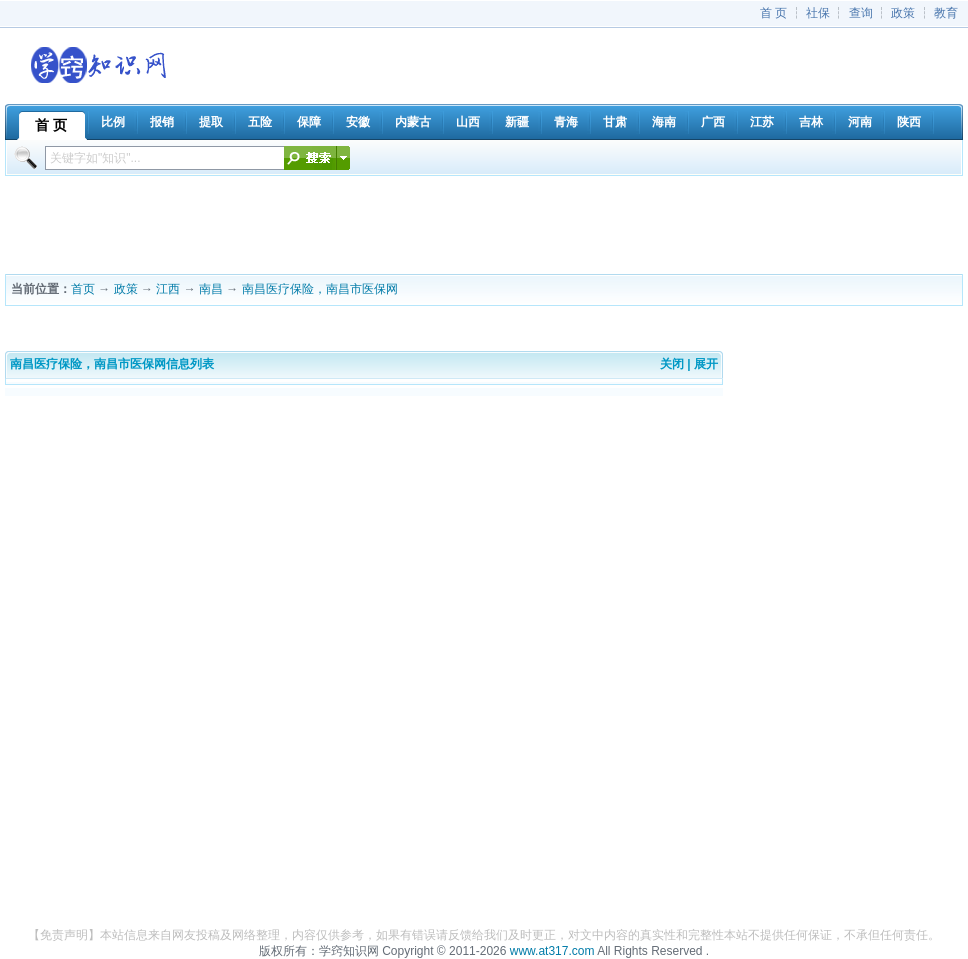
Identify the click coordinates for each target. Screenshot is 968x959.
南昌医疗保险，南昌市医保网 (320, 289)
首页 (83, 289)
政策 (903, 13)
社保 (818, 13)
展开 (706, 364)
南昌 (211, 289)
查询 (861, 13)
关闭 (672, 364)
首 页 (773, 13)
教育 (946, 13)
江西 (168, 289)
